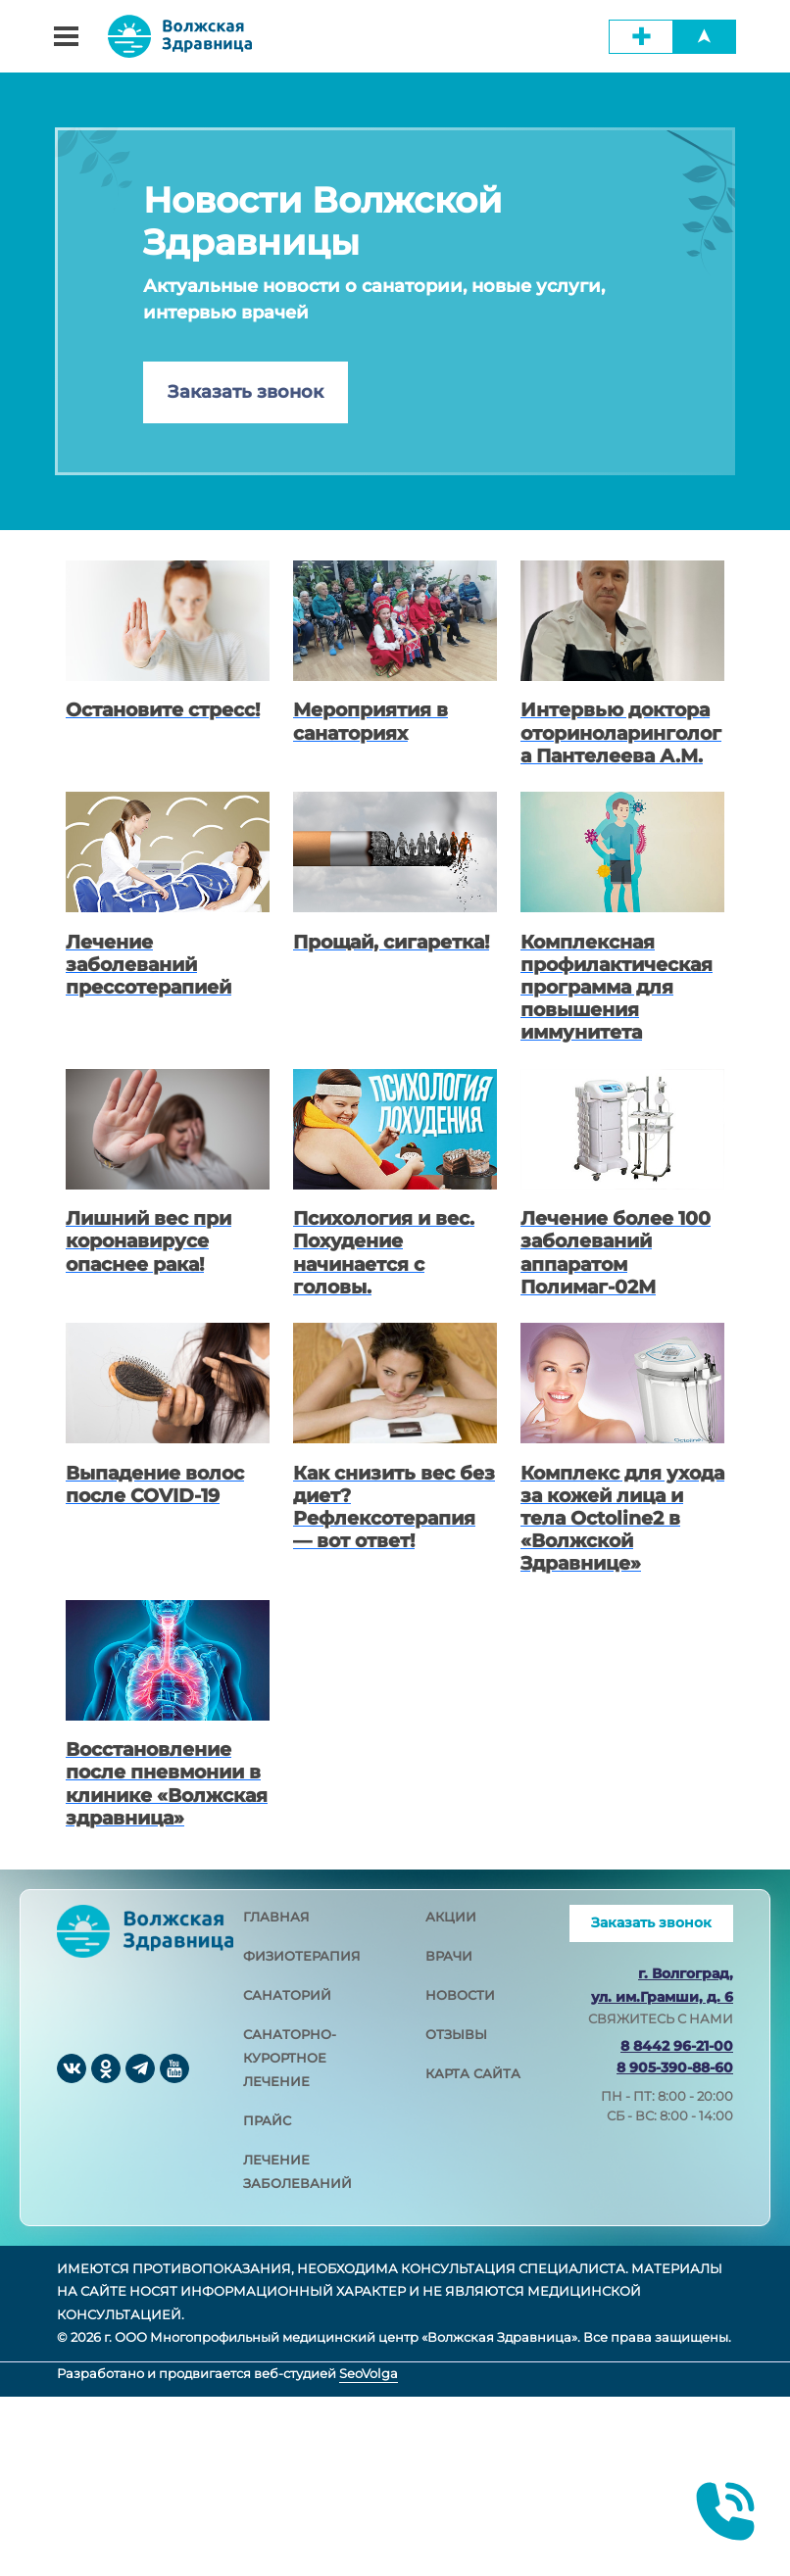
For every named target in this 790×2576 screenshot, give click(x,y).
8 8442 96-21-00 (676, 2224)
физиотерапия (302, 2135)
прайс (267, 2300)
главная (276, 2096)
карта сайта (472, 2252)
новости (460, 2174)
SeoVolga (368, 2551)
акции (450, 2096)
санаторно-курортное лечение (289, 2237)
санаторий (287, 2174)
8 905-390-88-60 (675, 2246)
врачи (448, 2135)
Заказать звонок (245, 392)
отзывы (456, 2213)
